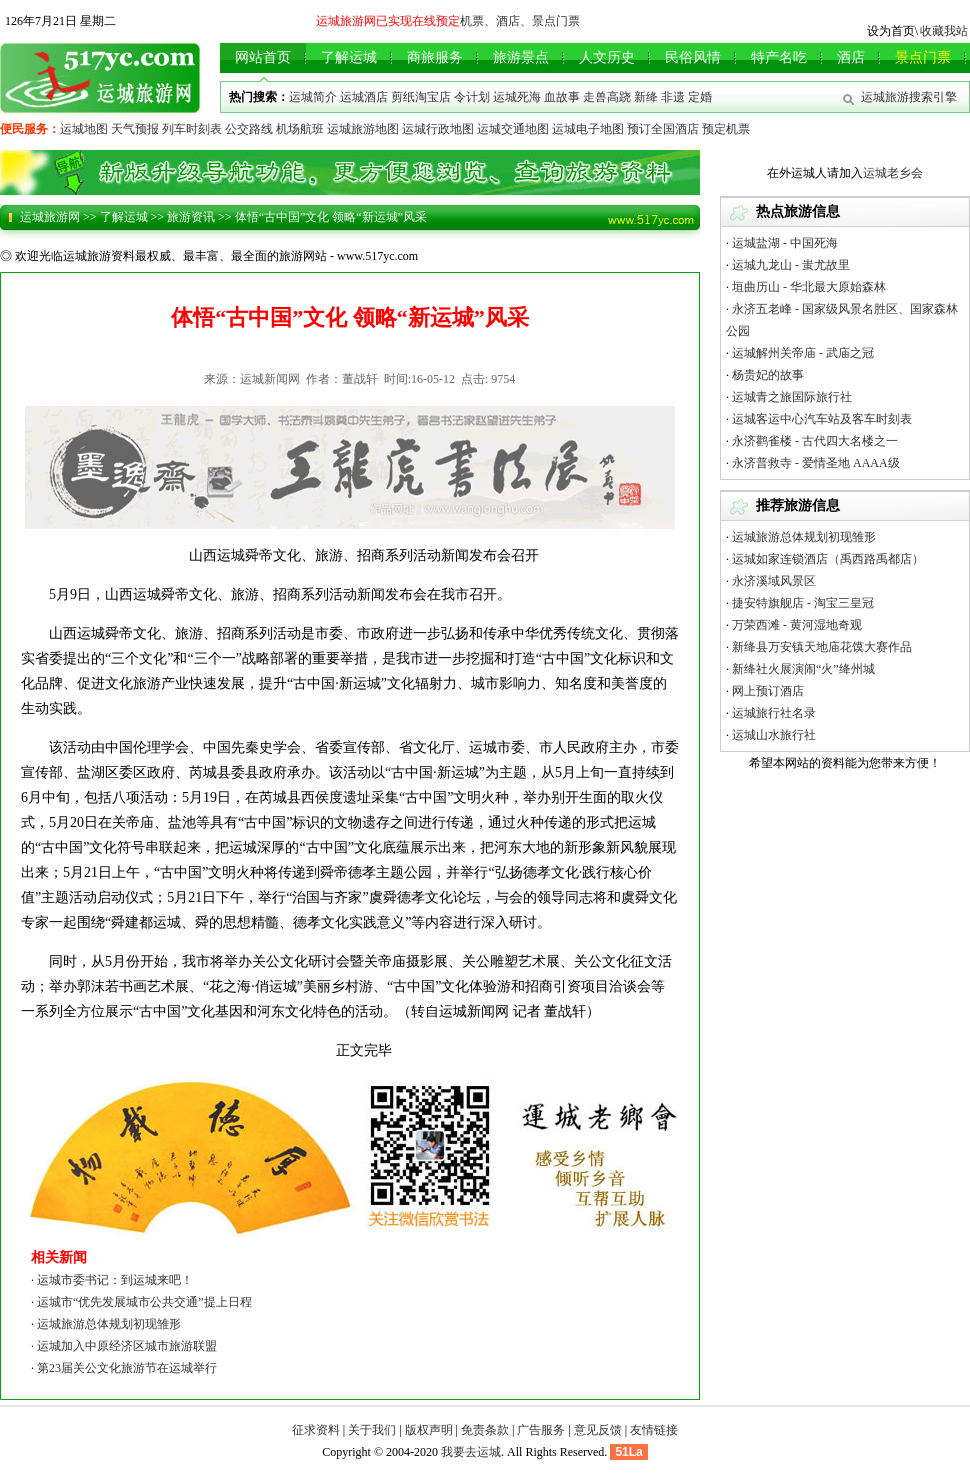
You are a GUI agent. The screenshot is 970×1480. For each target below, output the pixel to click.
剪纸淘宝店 (421, 97)
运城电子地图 (588, 129)
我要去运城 (471, 1452)
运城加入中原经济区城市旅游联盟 (127, 1346)
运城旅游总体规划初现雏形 (109, 1324)
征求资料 (316, 1430)
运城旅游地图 (363, 129)
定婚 (700, 97)
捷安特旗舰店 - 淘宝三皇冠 (803, 603)
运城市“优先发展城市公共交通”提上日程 (144, 1302)
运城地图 (84, 129)
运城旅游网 (50, 217)
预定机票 (726, 129)
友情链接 (654, 1430)
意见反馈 (598, 1430)
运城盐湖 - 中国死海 (785, 243)
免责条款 (485, 1430)
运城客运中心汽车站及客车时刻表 (822, 419)
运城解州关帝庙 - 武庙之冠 (803, 353)
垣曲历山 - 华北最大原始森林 (809, 287)
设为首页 (891, 31)
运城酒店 (364, 97)
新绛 (646, 97)
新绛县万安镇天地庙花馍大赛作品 (822, 647)
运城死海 (517, 97)
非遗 (673, 97)
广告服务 (541, 1430)
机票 (472, 21)
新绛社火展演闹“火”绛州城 (803, 669)
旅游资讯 (191, 217)
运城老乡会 (893, 173)
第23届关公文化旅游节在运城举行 (127, 1368)
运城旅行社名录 (774, 713)
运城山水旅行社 (774, 735)
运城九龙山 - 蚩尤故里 (791, 265)
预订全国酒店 (663, 129)
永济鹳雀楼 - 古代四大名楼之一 (815, 441)
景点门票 (556, 21)
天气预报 (135, 129)
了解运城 (124, 217)
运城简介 (313, 97)
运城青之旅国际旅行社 (792, 397)
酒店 (508, 21)
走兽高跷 (607, 97)
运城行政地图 (438, 129)
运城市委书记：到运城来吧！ (115, 1280)
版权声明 (429, 1430)
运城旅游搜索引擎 (909, 97)
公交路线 (249, 129)
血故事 (562, 97)
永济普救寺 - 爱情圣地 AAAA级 (816, 463)
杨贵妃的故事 (768, 375)
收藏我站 (944, 31)
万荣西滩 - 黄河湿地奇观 (797, 625)
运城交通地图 (513, 129)
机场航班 (300, 129)
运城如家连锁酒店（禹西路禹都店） (828, 559)
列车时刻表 (192, 129)
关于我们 (372, 1430)
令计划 (472, 97)
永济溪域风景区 (774, 581)
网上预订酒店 (768, 691)
